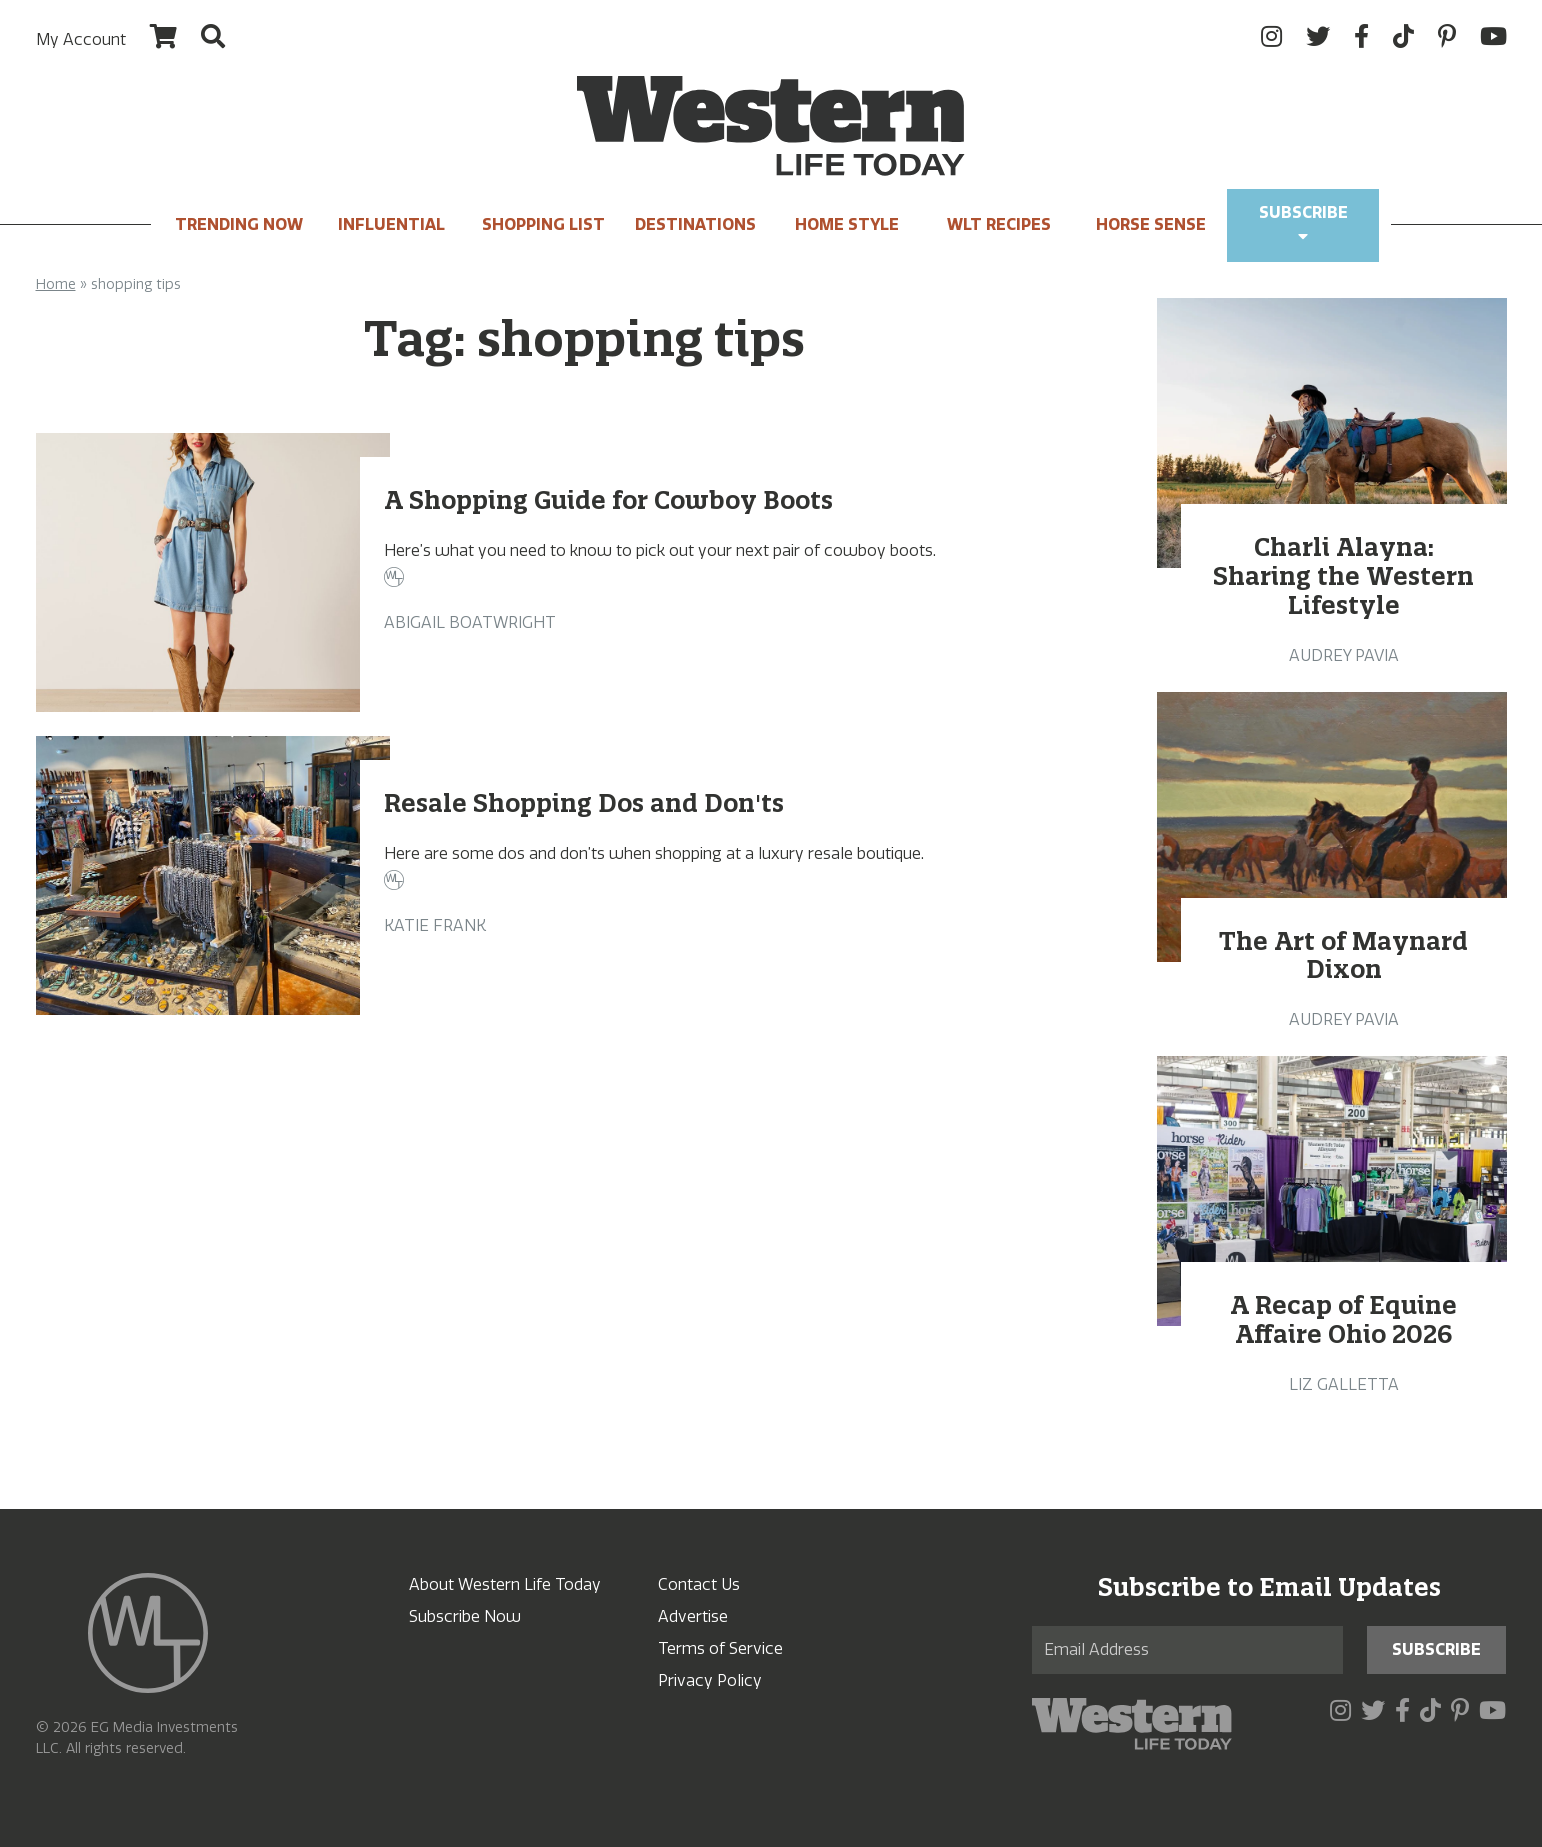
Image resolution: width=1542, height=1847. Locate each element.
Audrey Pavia (1344, 655)
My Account (81, 39)
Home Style (847, 224)
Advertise (693, 1616)
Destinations (695, 224)
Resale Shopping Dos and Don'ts (584, 803)
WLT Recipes (999, 224)
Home (56, 284)
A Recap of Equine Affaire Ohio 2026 (1343, 1319)
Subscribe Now (465, 1616)
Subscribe (1303, 223)
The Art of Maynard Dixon (1343, 955)
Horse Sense (1151, 224)
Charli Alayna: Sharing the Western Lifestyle (1343, 576)
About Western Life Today (505, 1584)
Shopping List (543, 224)
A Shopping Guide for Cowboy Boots (608, 500)
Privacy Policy (710, 1680)
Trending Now (239, 224)
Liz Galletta (1344, 1384)
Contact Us (699, 1584)
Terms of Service (720, 1648)
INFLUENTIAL (391, 224)
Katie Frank (435, 925)
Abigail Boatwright (470, 622)
